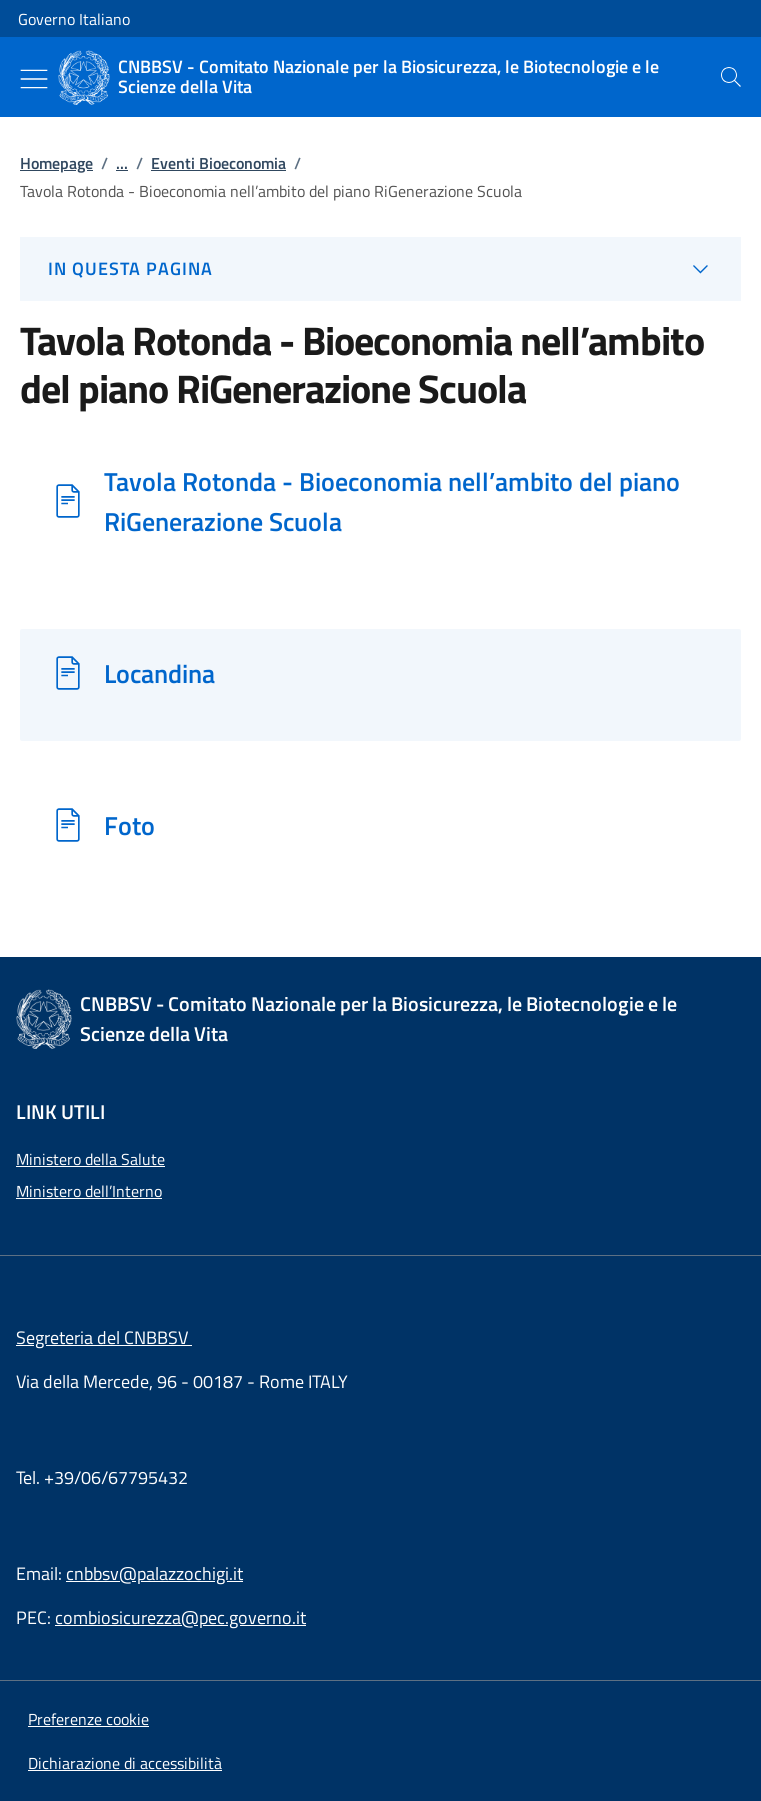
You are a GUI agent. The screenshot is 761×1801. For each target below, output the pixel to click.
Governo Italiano (74, 19)
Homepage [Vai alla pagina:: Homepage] (56, 163)
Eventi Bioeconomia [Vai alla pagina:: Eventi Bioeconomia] (218, 163)
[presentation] (731, 77)
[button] (88, 1719)
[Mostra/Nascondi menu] (34, 79)
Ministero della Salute (90, 1159)
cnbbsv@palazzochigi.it (154, 1573)
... (122, 163)
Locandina (159, 673)
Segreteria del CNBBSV (104, 1337)
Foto (129, 825)
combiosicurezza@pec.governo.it (180, 1617)
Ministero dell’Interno (89, 1191)
